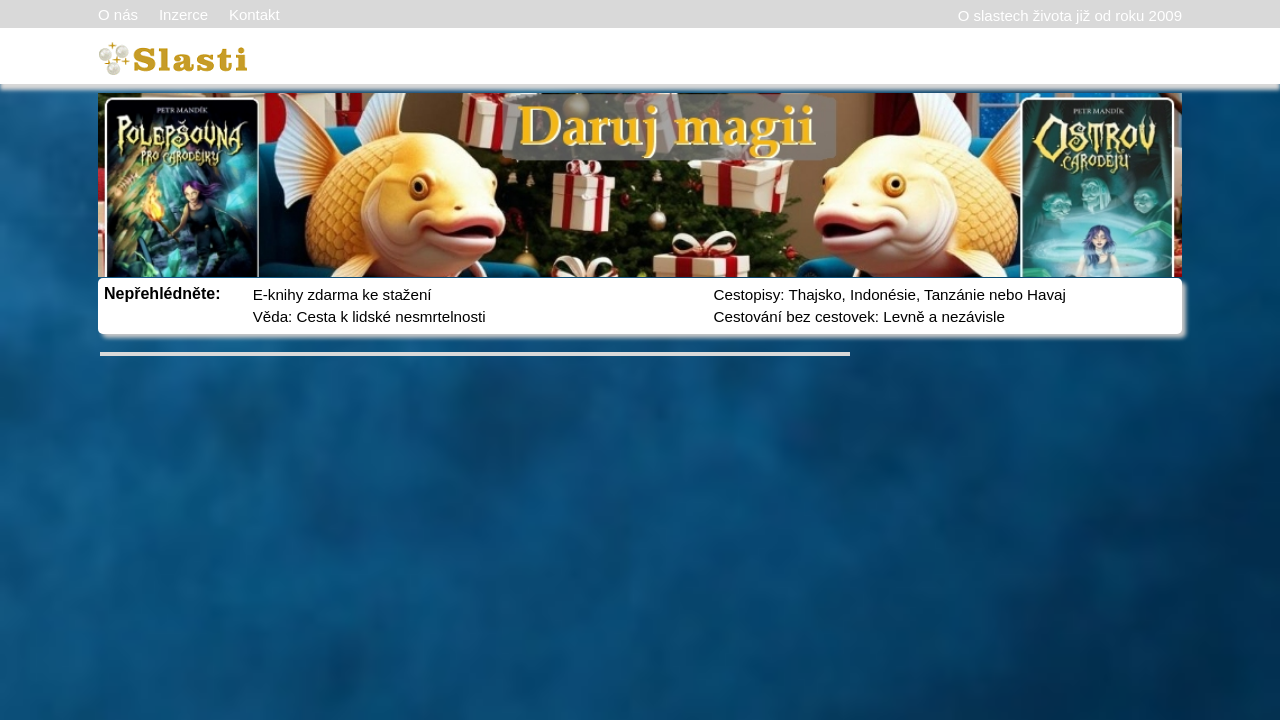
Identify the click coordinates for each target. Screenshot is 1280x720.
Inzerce (183, 14)
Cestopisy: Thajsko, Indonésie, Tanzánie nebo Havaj (890, 294)
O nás (118, 14)
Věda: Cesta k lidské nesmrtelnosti (369, 316)
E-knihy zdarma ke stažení (342, 294)
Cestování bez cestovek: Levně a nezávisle (859, 316)
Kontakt (254, 14)
